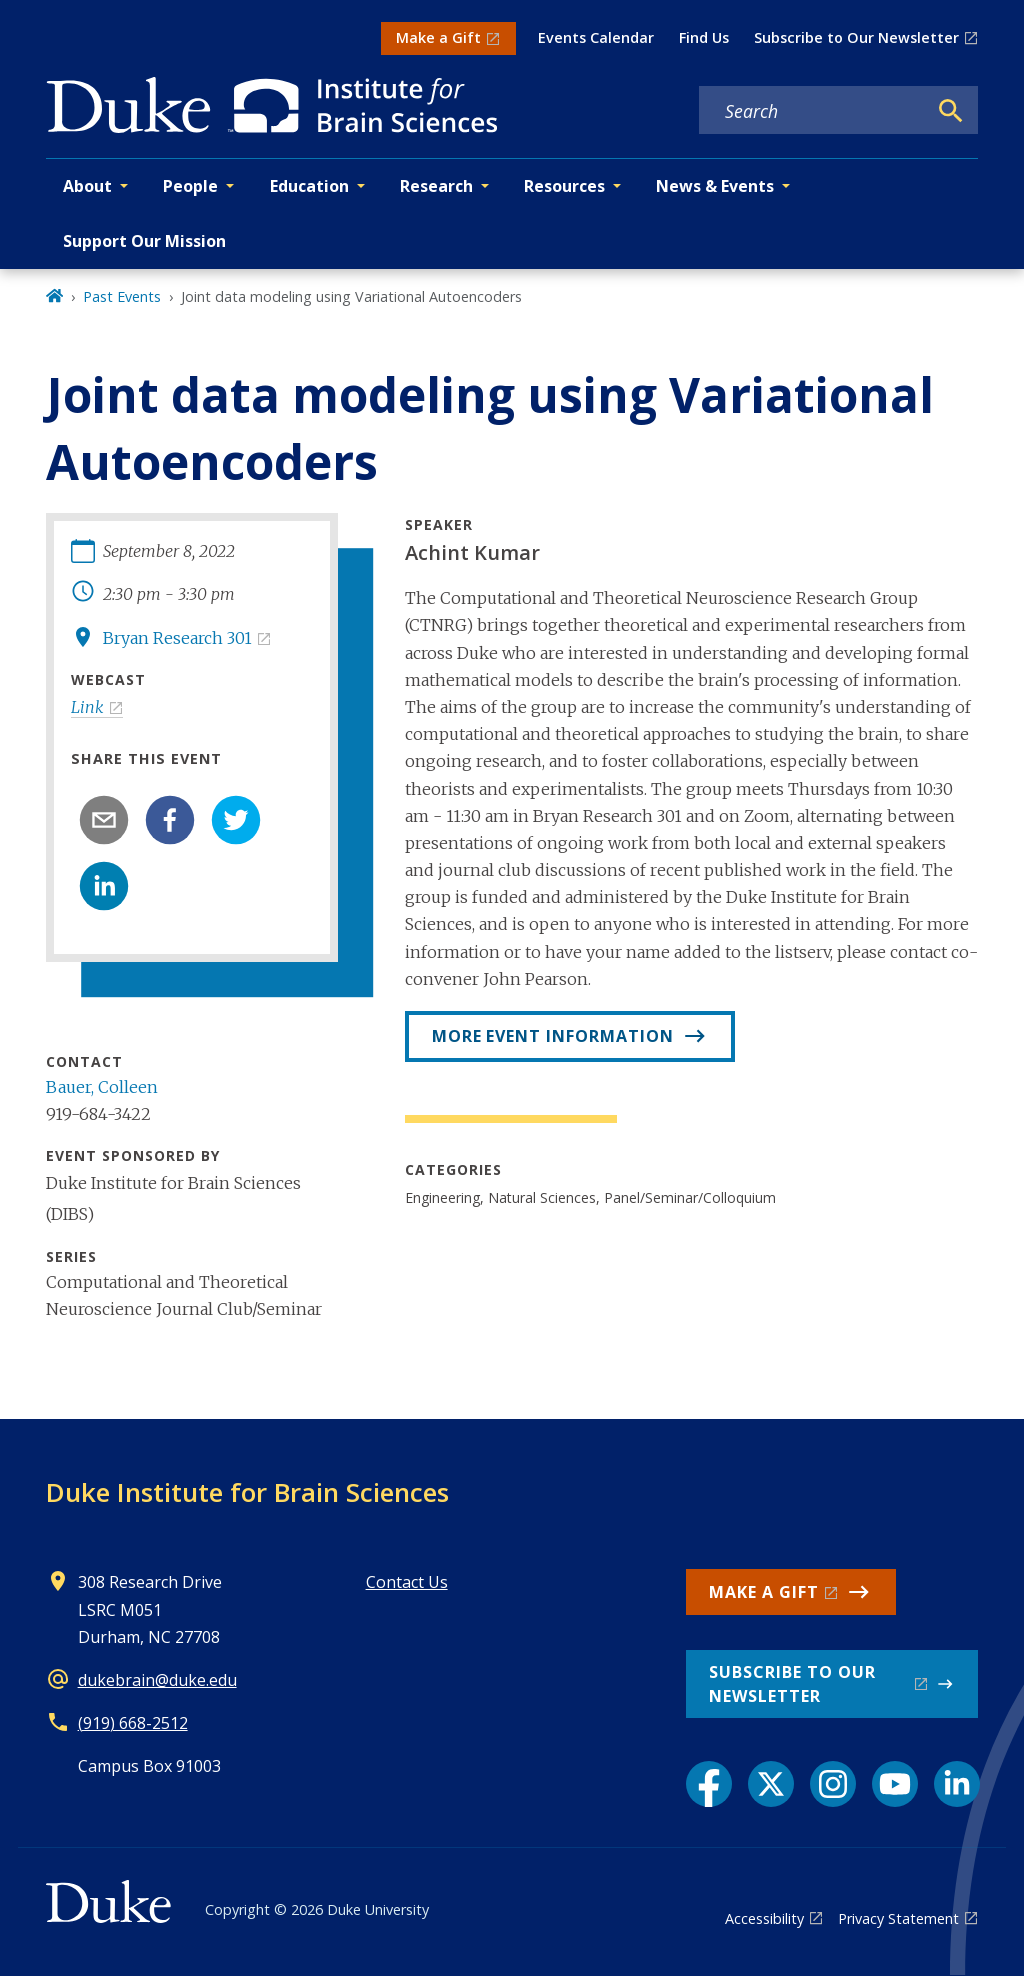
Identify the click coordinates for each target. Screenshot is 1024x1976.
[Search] (951, 111)
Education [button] (309, 186)
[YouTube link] (895, 1784)
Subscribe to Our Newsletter (856, 37)
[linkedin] (104, 886)
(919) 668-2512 (133, 1723)
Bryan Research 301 (177, 638)
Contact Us (407, 1582)
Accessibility (764, 1918)
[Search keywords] (813, 111)
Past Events (122, 296)
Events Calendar (596, 37)
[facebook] (170, 820)
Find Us (704, 37)
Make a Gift (438, 37)
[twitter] (236, 820)
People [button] (190, 186)
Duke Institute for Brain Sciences (247, 1492)
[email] (104, 820)
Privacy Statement (898, 1918)
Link (87, 707)
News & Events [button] (715, 186)
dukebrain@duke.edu (157, 1680)
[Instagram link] (833, 1784)
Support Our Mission (144, 241)
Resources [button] (564, 186)
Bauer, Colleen (102, 1087)
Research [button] (436, 186)
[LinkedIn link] (957, 1784)
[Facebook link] (709, 1784)
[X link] (771, 1784)
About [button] (87, 186)
